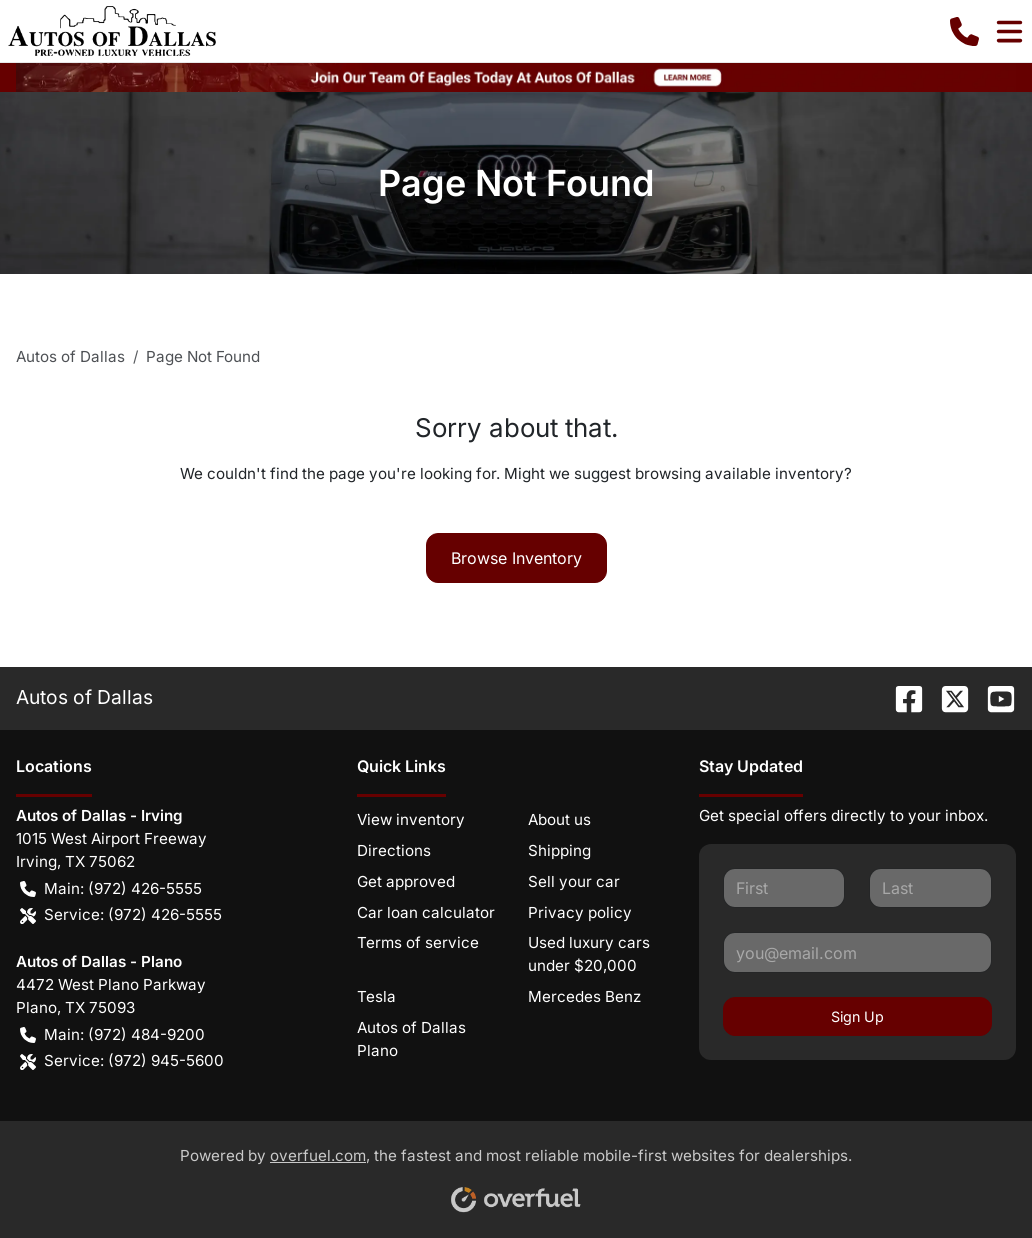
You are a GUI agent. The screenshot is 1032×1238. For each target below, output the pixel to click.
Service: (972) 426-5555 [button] (121, 915)
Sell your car (574, 881)
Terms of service (418, 942)
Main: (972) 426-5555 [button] (111, 889)
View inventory (411, 819)
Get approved (406, 881)
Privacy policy (580, 912)
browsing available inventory (739, 473)
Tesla (376, 996)
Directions (394, 850)
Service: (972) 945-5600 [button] (122, 1061)
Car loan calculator (426, 912)
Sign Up (857, 1016)
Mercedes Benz (584, 996)
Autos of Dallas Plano (411, 1039)
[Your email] (857, 952)
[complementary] (972, 1178)
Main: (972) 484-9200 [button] (112, 1035)
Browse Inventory (516, 558)
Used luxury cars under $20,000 (589, 954)
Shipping (559, 850)
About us (559, 819)
